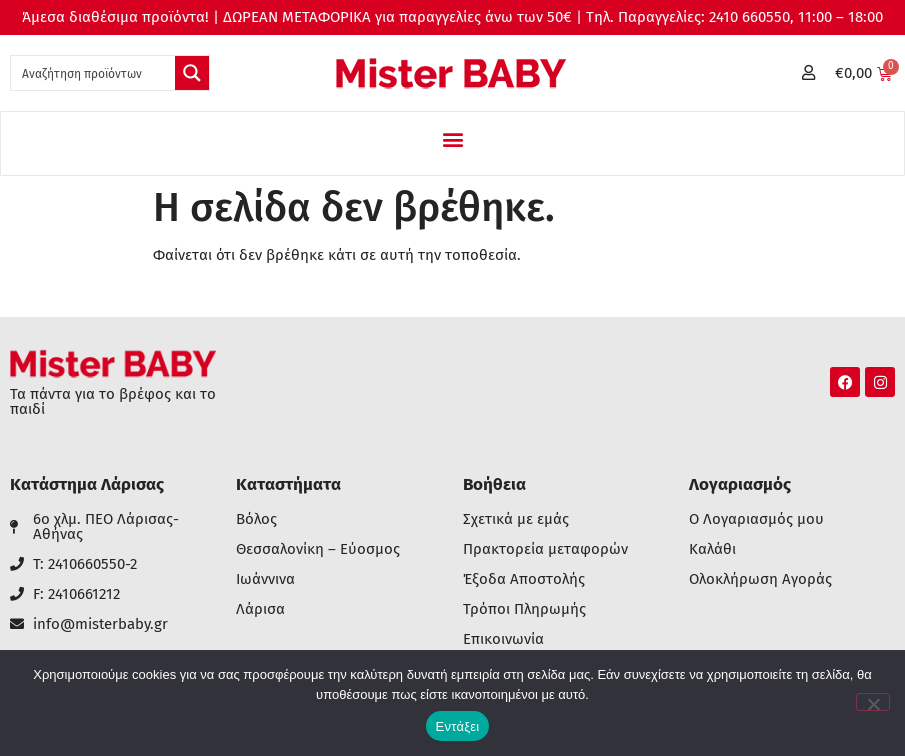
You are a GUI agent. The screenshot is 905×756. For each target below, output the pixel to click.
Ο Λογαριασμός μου (756, 519)
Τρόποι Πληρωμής (524, 609)
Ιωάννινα (265, 579)
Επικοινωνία (503, 639)
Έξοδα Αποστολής (524, 579)
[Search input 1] (94, 73)
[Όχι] (873, 702)
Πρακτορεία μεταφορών (545, 549)
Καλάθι (712, 549)
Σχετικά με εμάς (516, 519)
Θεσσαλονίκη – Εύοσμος (318, 549)
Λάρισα (260, 609)
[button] (452, 138)
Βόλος (256, 519)
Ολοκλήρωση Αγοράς (760, 579)
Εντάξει (458, 726)
